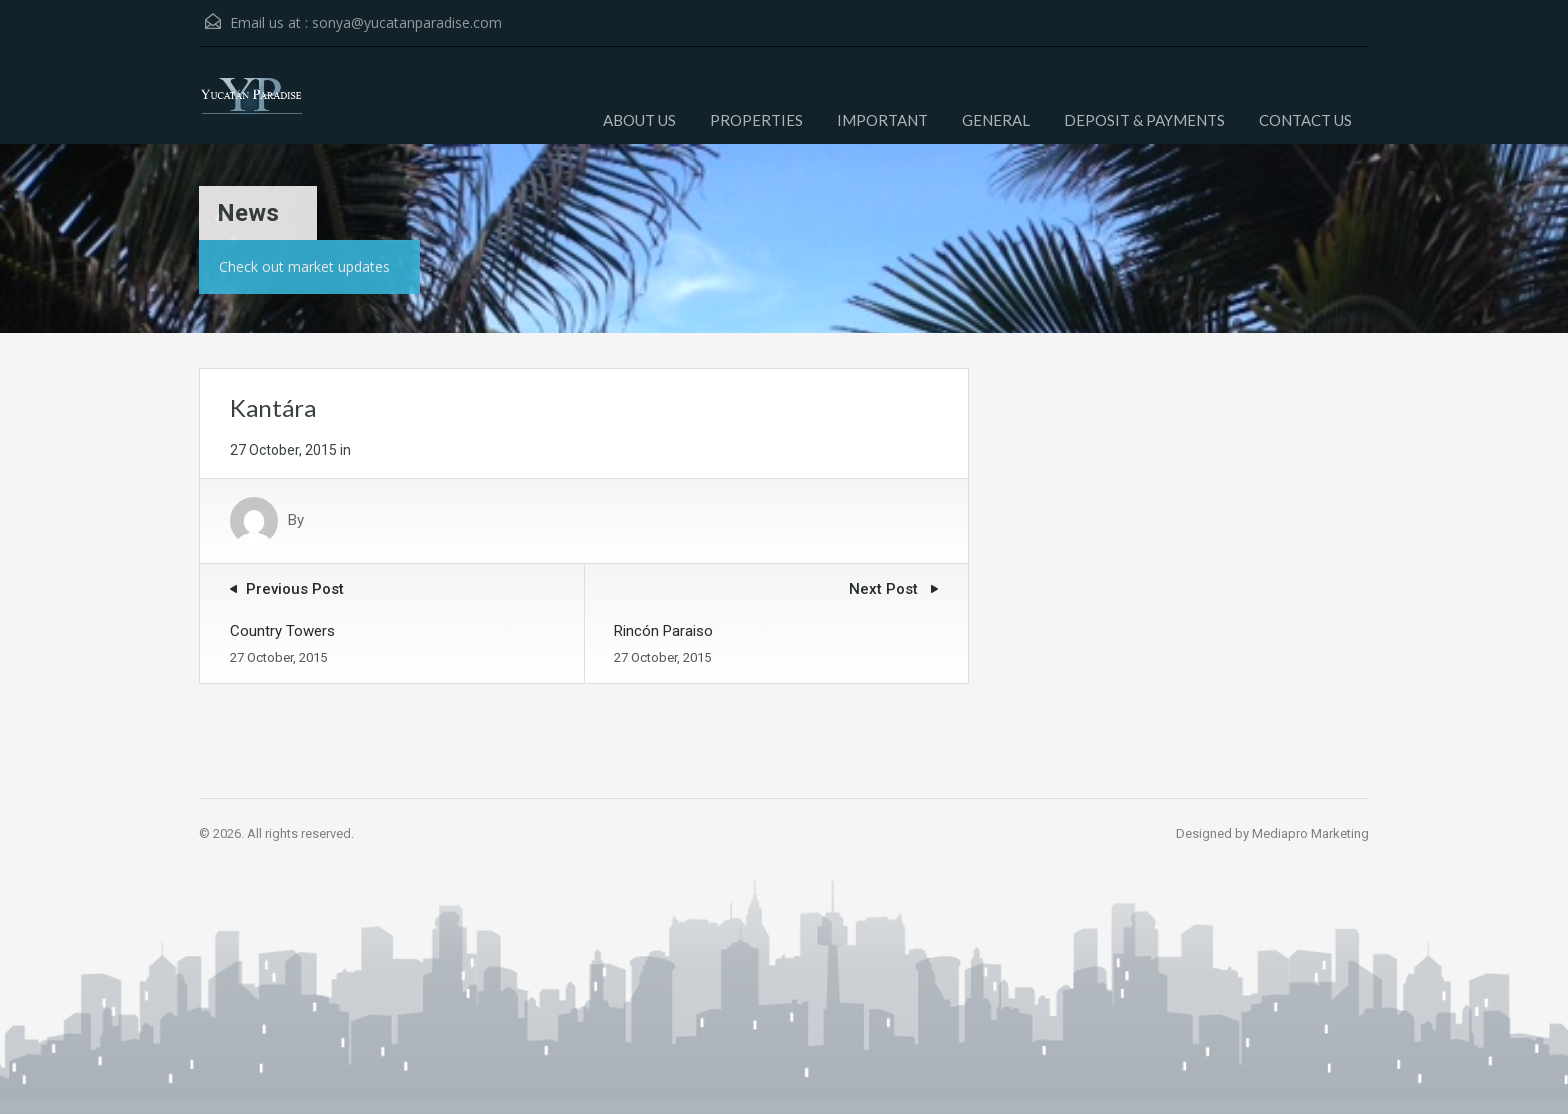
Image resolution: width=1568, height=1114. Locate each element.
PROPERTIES (756, 120)
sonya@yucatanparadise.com (407, 22)
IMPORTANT (882, 120)
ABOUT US (639, 120)
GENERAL (996, 120)
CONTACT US (1305, 120)
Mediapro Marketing (1310, 833)
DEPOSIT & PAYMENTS (1144, 120)
